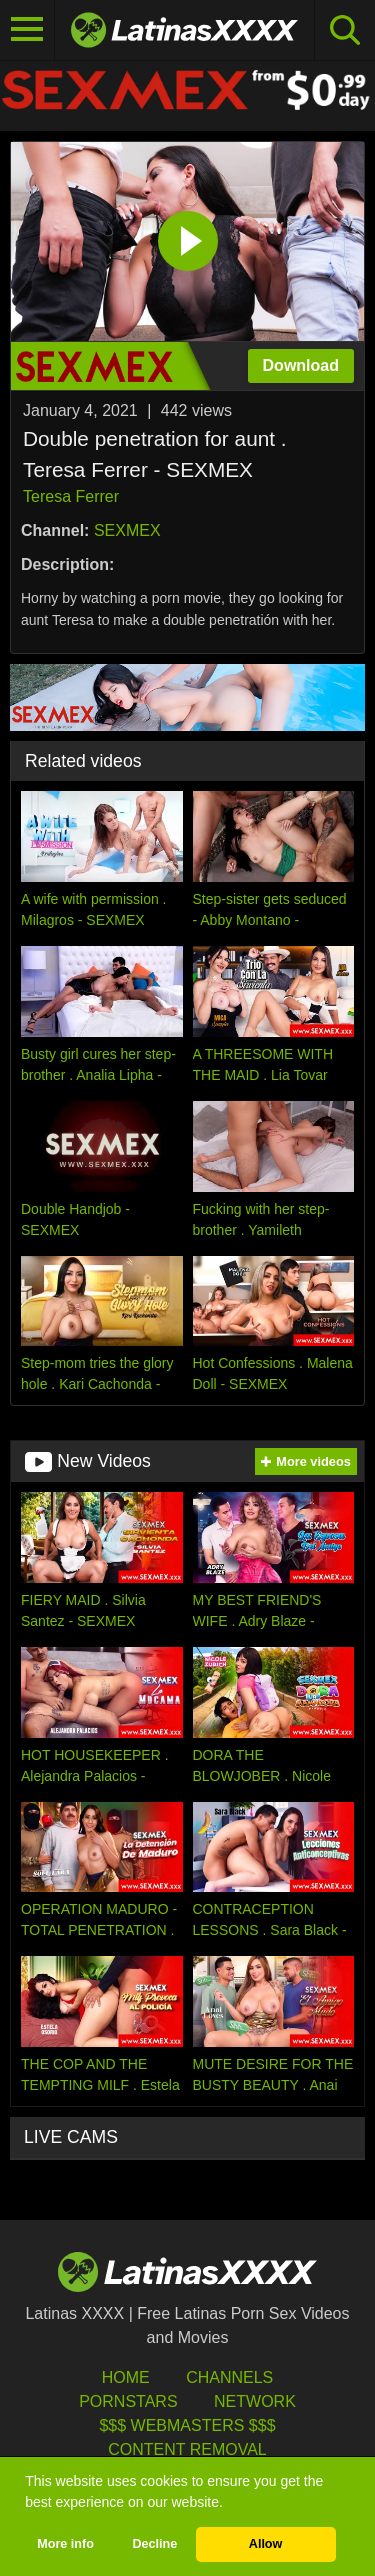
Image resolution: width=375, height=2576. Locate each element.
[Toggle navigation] (27, 30)
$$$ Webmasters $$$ (187, 2425)
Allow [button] (266, 2544)
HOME (126, 2377)
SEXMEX (127, 530)
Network (255, 2401)
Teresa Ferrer (71, 496)
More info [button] (65, 2544)
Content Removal (187, 2449)
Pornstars (128, 2401)
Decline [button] (154, 2544)
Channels (229, 2377)
